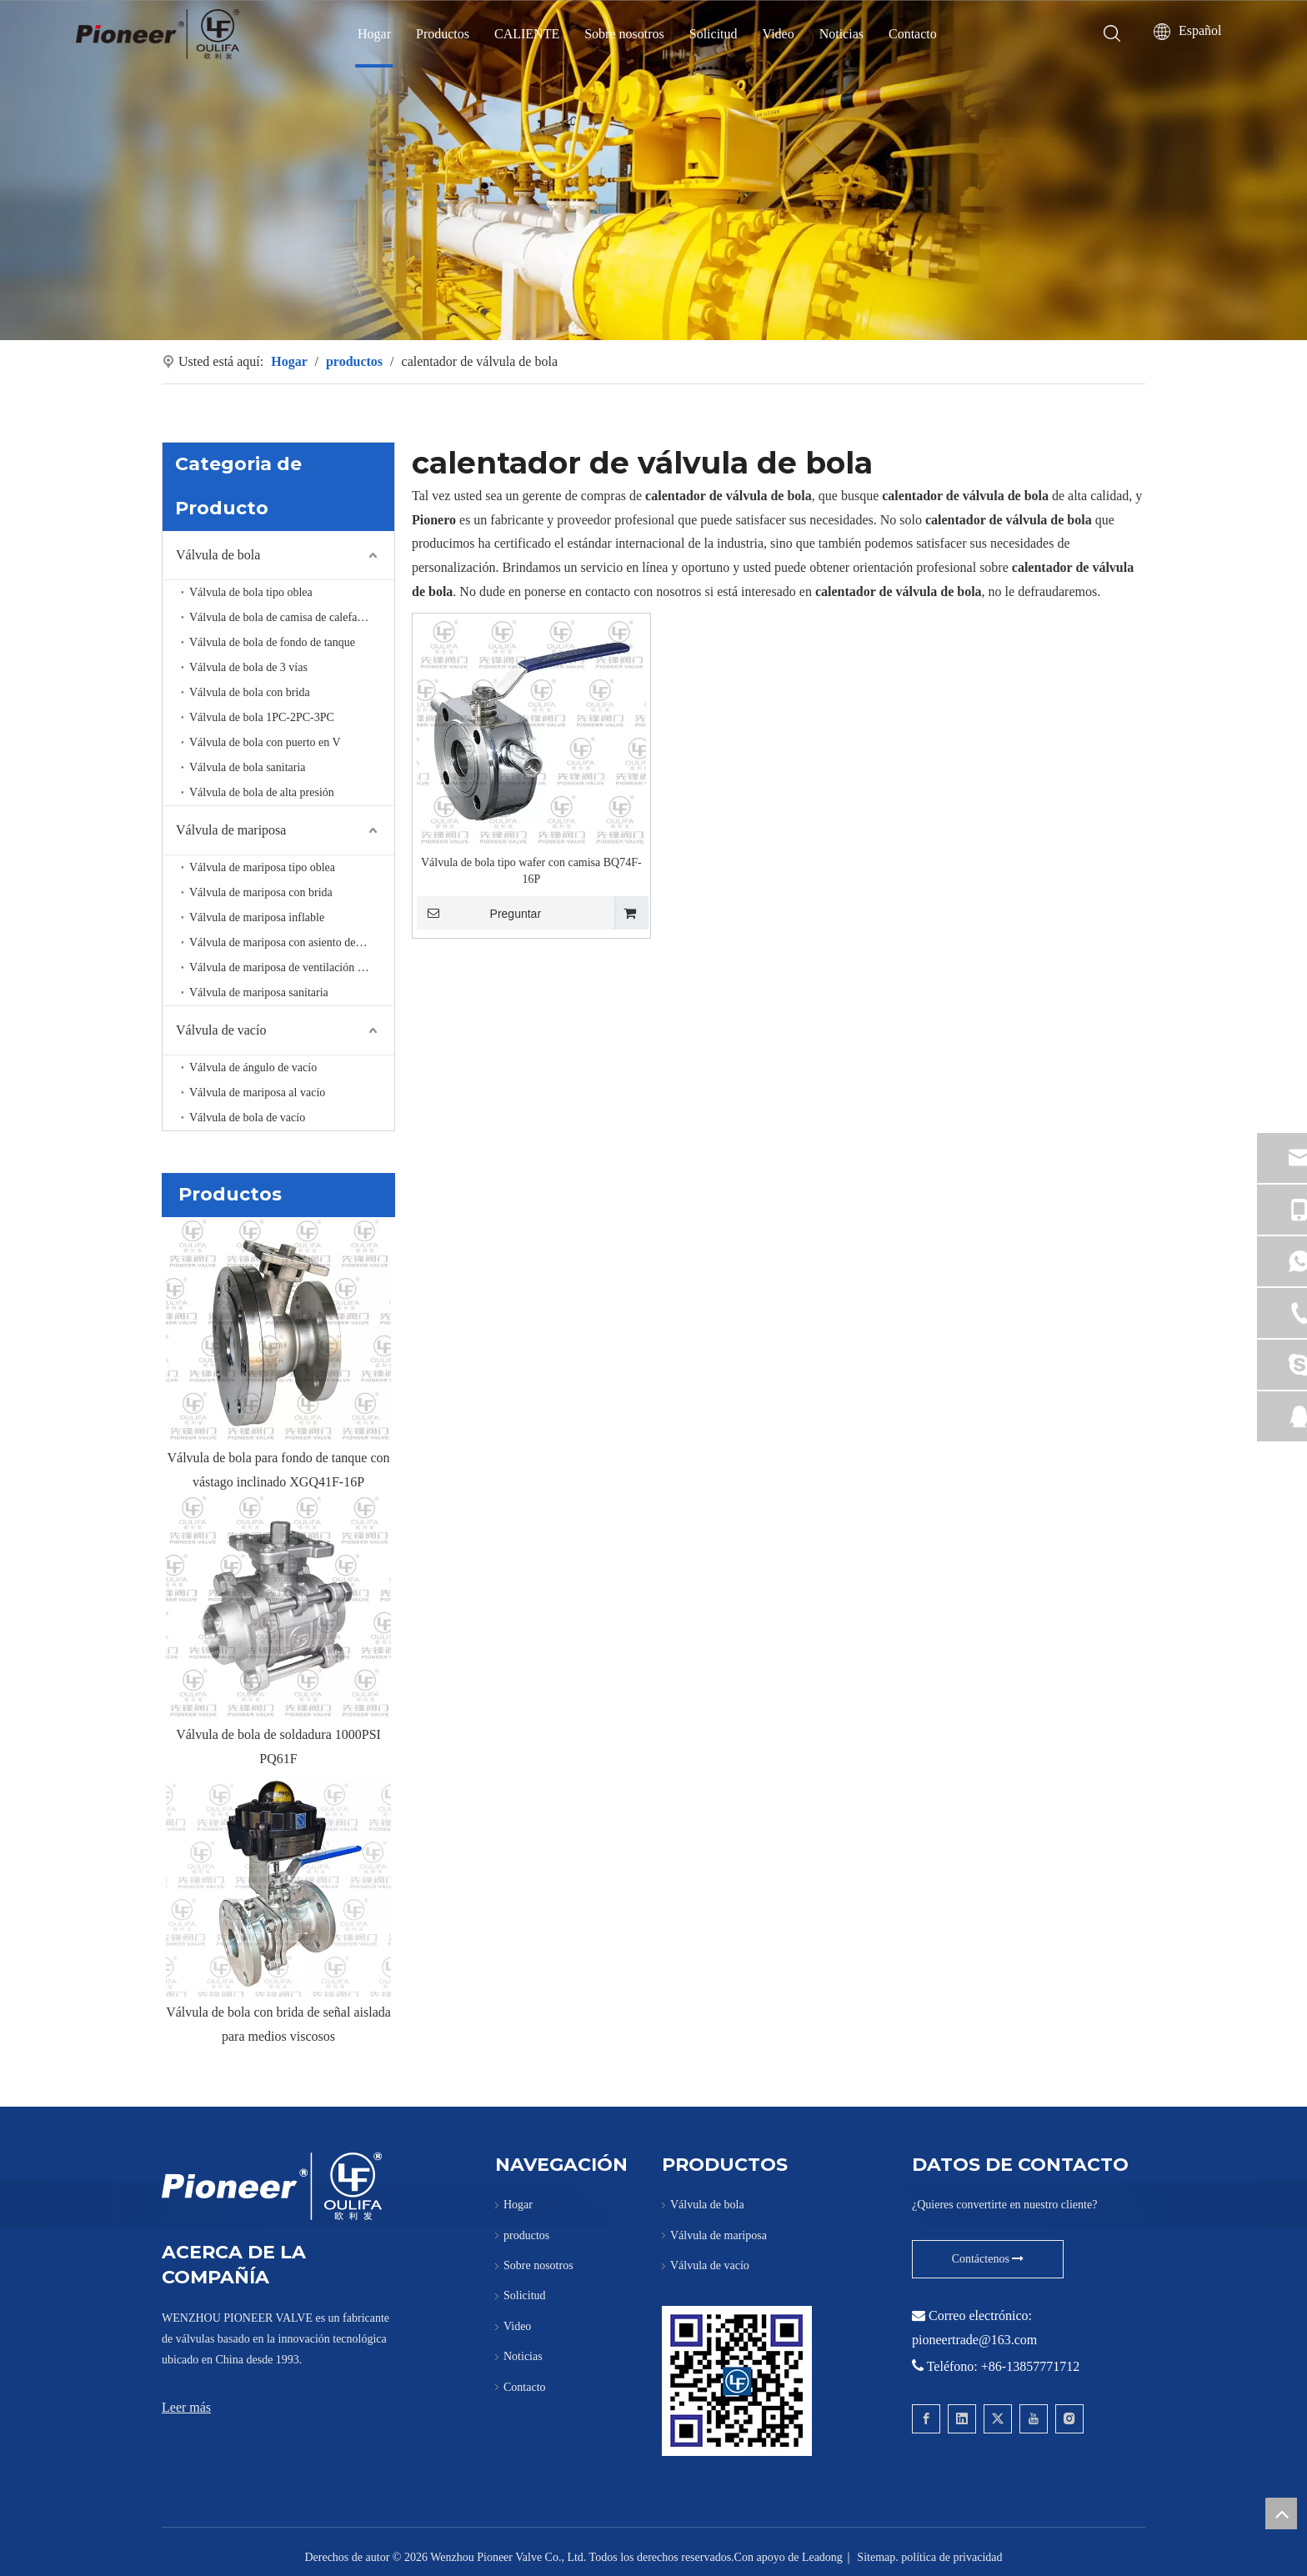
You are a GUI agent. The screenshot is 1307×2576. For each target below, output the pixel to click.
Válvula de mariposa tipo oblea (262, 867)
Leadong (822, 2557)
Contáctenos (988, 2259)
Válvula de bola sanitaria (247, 767)
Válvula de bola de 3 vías (248, 667)
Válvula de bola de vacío (247, 1117)
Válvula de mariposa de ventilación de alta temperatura (291, 967)
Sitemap (876, 2557)
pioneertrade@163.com (974, 2340)
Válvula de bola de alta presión (261, 792)
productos (526, 2235)
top (1281, 2513)
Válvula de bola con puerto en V (265, 742)
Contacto (913, 34)
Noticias (841, 34)
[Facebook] (926, 2418)
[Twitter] (998, 2418)
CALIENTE (526, 34)
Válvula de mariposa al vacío (257, 1092)
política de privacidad (951, 2557)
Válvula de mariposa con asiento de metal (286, 942)
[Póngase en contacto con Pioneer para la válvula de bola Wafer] (737, 2381)
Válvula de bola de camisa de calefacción (286, 617)
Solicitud (713, 34)
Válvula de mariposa (231, 830)
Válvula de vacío (221, 1030)
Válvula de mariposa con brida (261, 892)
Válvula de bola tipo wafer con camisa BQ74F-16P (531, 870)
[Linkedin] (962, 2418)
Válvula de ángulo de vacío (253, 1067)
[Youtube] (1033, 2418)
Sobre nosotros (624, 34)
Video (778, 34)
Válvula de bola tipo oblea (251, 592)
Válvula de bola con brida (249, 692)
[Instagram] (1069, 2418)
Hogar (374, 34)
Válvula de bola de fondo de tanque (272, 642)
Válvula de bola (218, 555)
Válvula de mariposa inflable (256, 917)
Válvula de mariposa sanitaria (258, 992)
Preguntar (479, 913)
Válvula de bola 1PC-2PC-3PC (261, 717)
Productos (442, 34)
